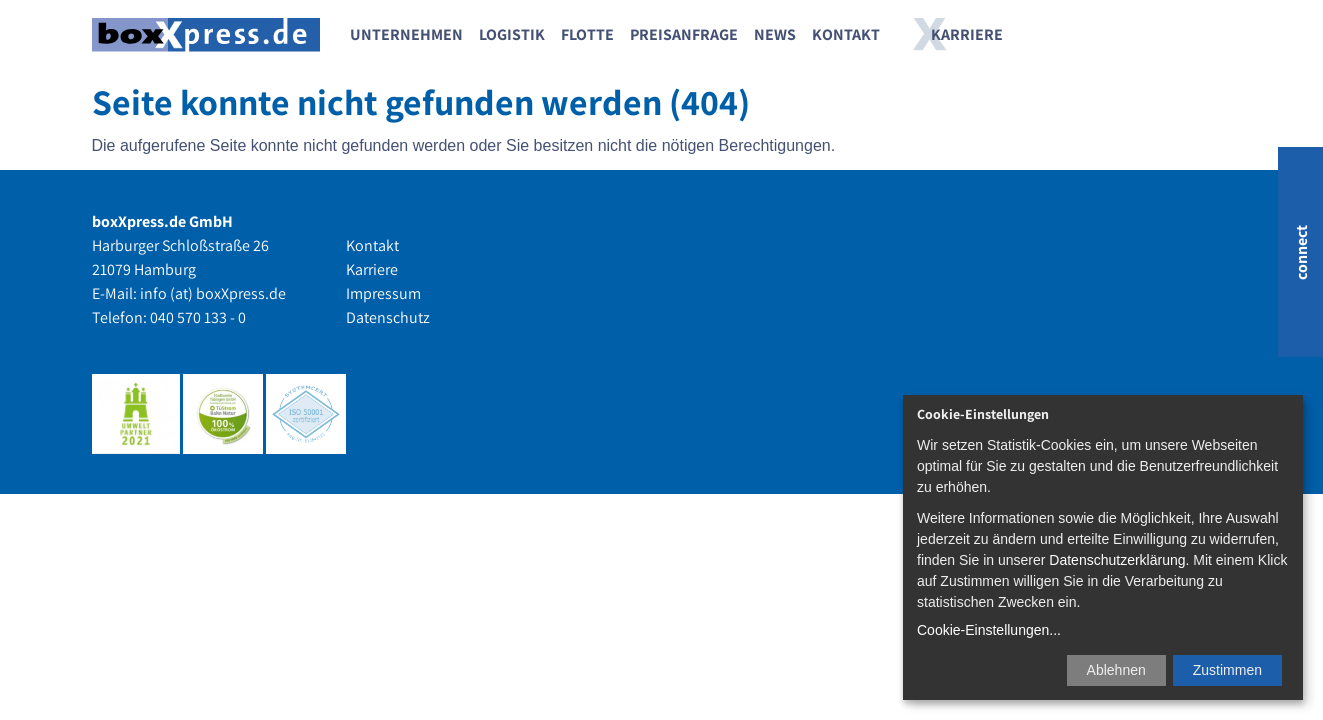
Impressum (383, 293)
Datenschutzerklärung (1117, 560)
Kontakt (846, 34)
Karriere (967, 34)
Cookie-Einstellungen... (989, 630)
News (775, 34)
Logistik (512, 34)
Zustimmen (1227, 670)
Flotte (587, 34)
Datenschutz (388, 317)
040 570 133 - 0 (198, 317)
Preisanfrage (684, 34)
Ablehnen (1116, 670)
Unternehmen (406, 34)
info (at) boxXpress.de (213, 293)
